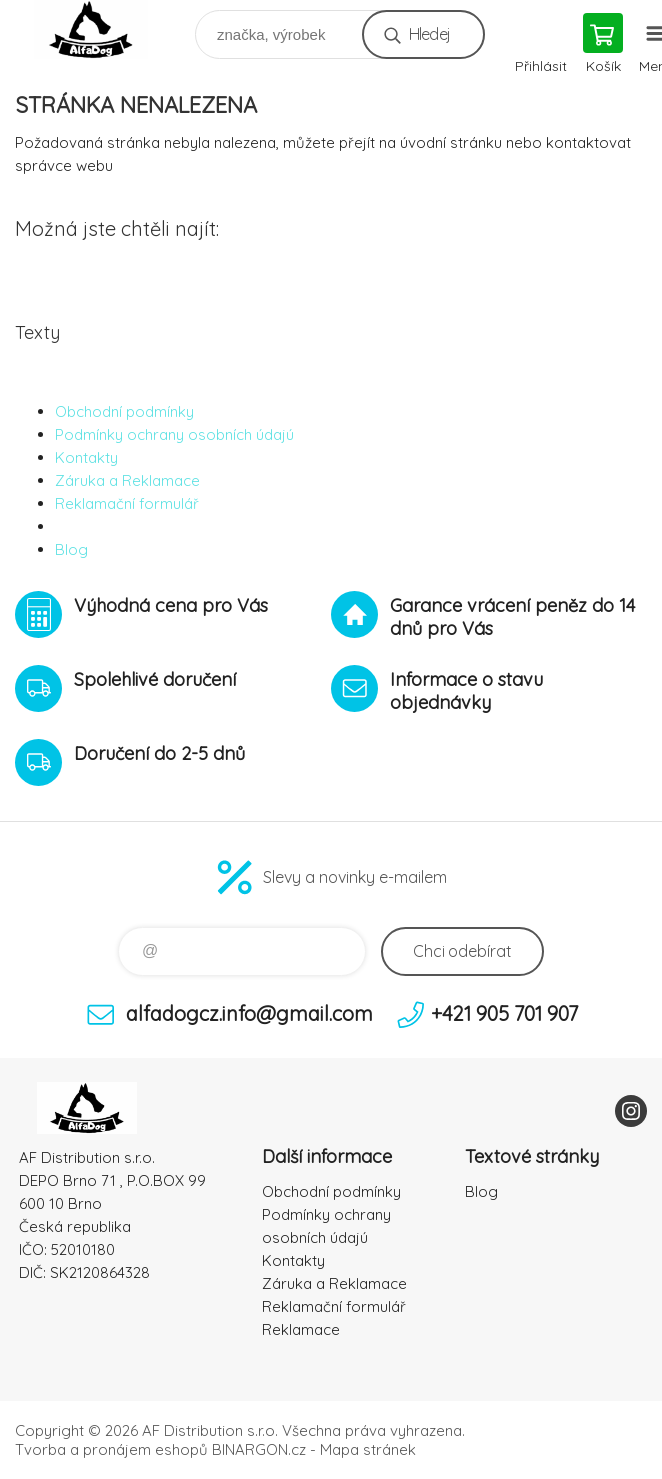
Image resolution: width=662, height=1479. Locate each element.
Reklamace (301, 1329)
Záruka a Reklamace (127, 480)
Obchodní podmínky (124, 411)
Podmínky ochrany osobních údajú (174, 434)
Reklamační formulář (127, 503)
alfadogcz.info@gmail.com (249, 1013)
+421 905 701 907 (504, 1013)
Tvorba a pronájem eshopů (111, 1449)
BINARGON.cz (259, 1449)
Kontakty (86, 457)
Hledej (429, 34)
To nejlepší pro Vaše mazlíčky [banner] (103, 29)
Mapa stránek (368, 1449)
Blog (71, 549)
